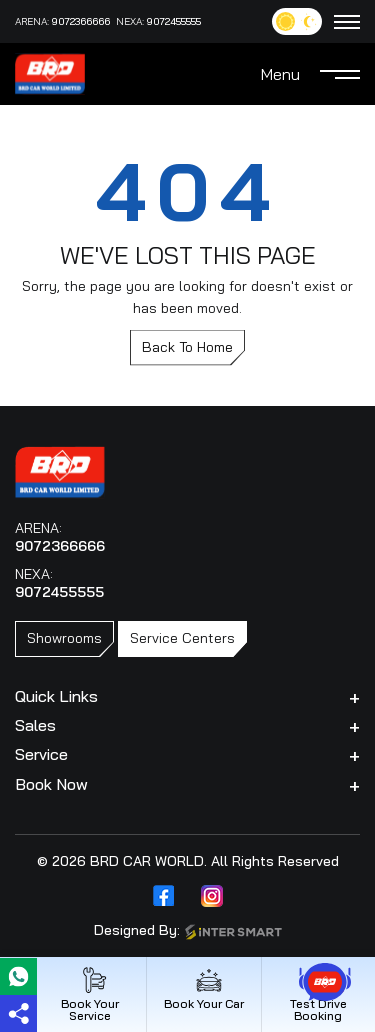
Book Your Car (204, 988)
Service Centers (182, 638)
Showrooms (64, 638)
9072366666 (81, 21)
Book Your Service (90, 994)
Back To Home (187, 347)
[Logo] (50, 72)
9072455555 (174, 21)
